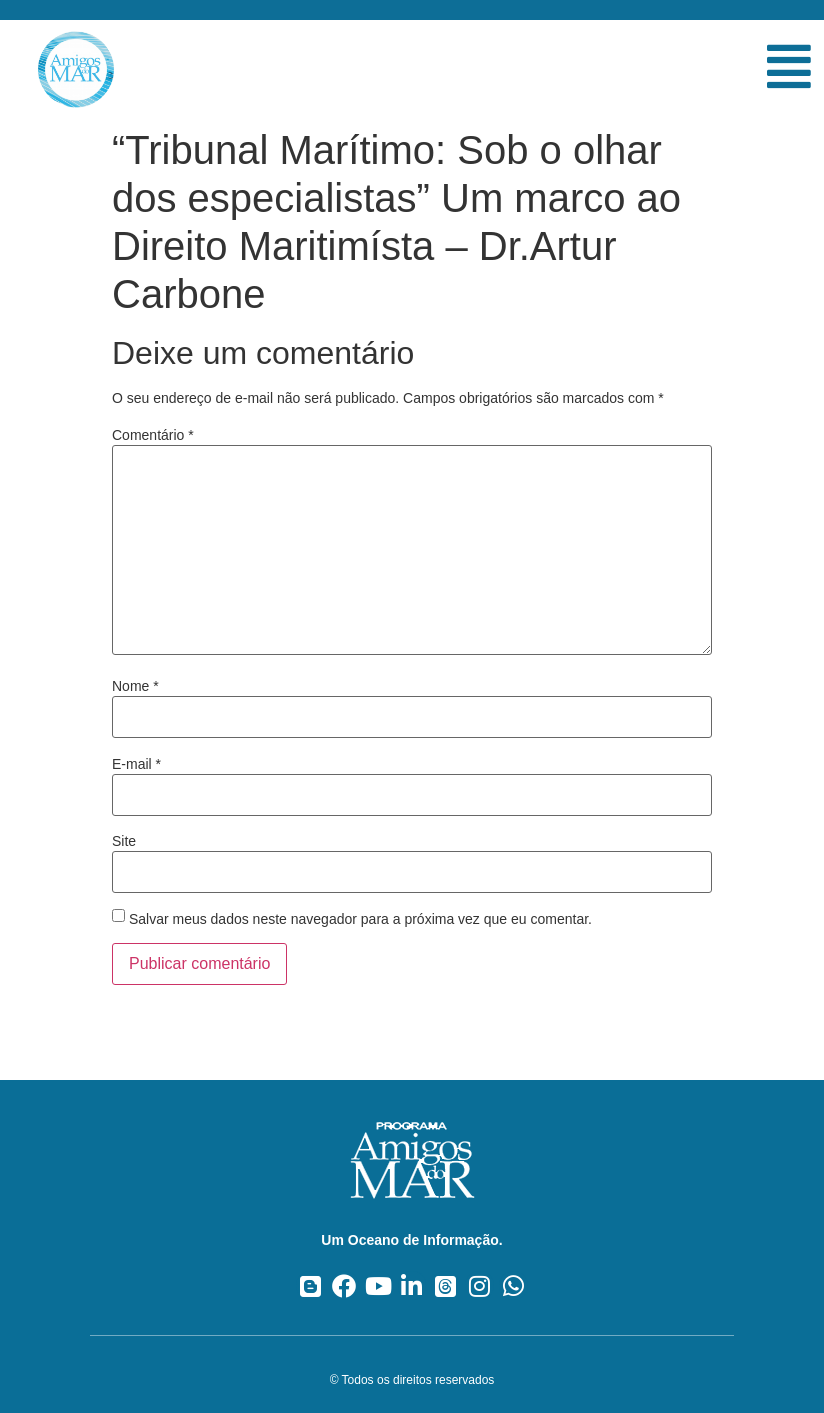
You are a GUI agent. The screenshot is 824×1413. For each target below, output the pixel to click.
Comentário (153, 435)
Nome (135, 686)
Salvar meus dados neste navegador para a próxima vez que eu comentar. (360, 919)
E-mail (136, 764)
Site (124, 841)
